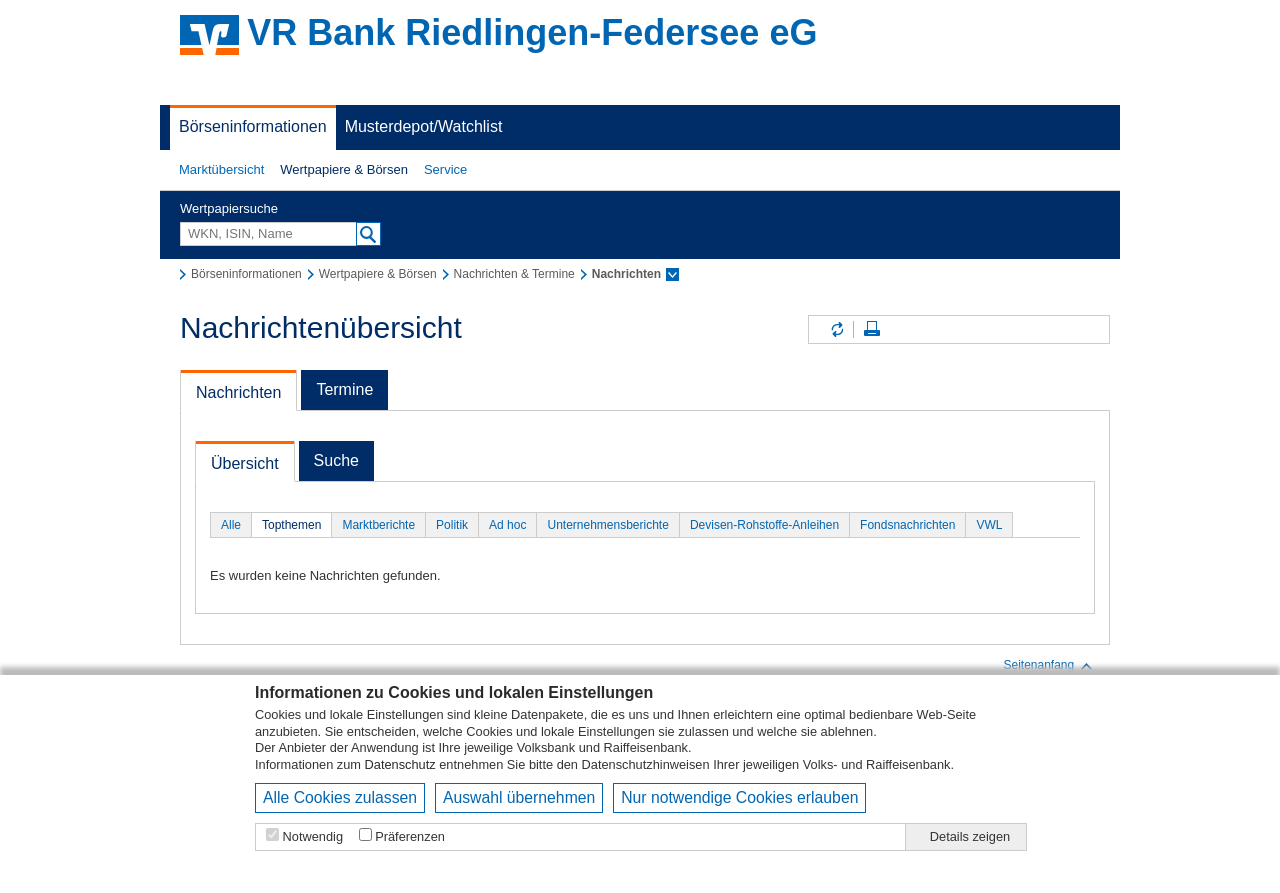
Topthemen (291, 525)
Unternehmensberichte (607, 525)
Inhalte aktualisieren (836, 329)
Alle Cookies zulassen (340, 797)
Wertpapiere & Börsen (344, 169)
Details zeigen (970, 836)
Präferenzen (410, 836)
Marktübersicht (221, 169)
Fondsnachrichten (907, 525)
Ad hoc (507, 525)
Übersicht (245, 463)
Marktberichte (378, 525)
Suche (336, 460)
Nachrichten (238, 392)
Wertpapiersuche (229, 208)
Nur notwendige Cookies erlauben (739, 797)
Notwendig (313, 836)
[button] (221, 170)
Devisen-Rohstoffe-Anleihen (764, 525)
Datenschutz (400, 764)
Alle (231, 525)
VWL (989, 525)
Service (445, 169)
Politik (452, 525)
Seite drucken (872, 329)
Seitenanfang (1048, 666)
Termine (344, 389)
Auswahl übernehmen (519, 797)
